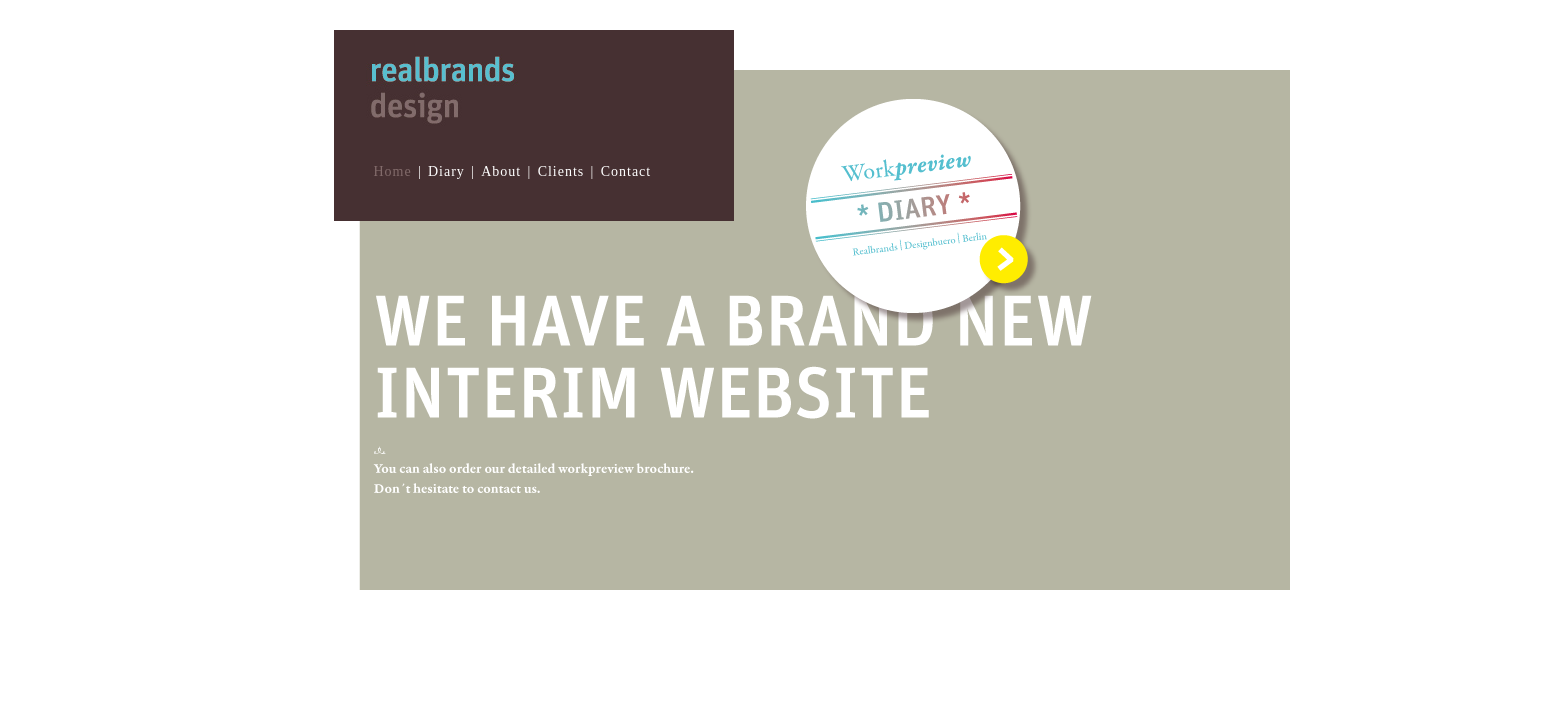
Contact (626, 171)
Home (392, 171)
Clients (561, 171)
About (501, 171)
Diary (446, 171)
